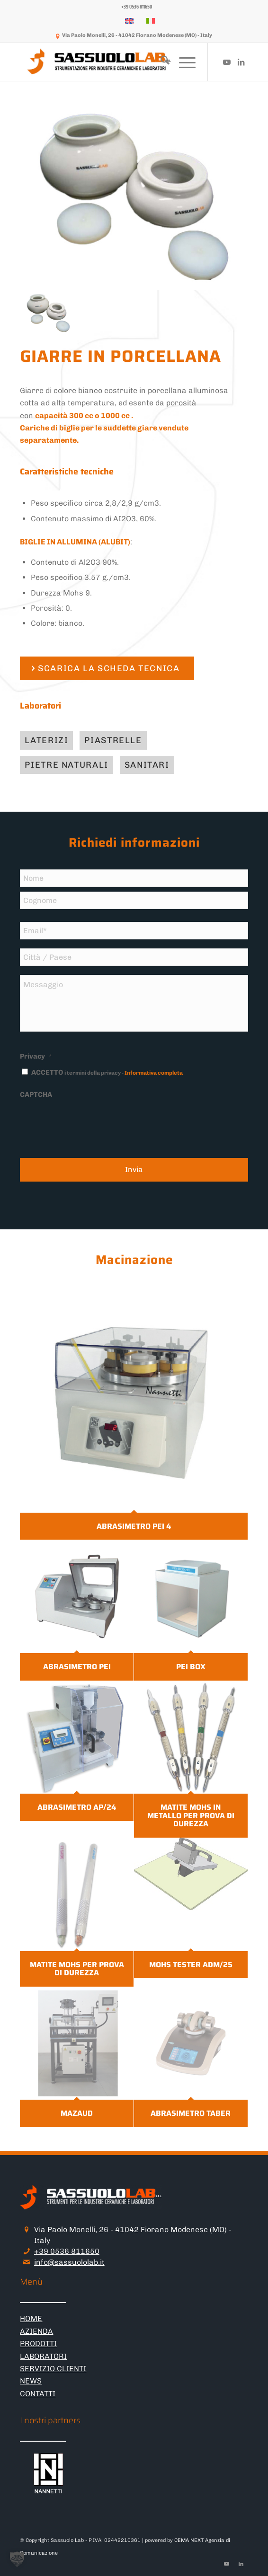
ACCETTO (107, 1072)
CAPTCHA (36, 1094)
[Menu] (183, 62)
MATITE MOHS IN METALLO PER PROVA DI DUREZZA (190, 1815)
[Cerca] (160, 62)
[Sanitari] (147, 765)
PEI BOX (190, 1667)
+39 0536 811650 (66, 2251)
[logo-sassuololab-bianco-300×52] (111, 62)
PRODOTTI (38, 2343)
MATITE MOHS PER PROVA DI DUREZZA (77, 1968)
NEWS (31, 2380)
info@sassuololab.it (69, 2262)
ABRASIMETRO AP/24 (76, 1807)
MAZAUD (77, 2113)
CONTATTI (37, 2393)
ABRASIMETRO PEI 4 (134, 1526)
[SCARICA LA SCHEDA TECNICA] (107, 669)
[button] (17, 2559)
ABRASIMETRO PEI (77, 1667)
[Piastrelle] (113, 740)
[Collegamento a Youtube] (227, 62)
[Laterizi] (46, 740)
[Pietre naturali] (66, 765)
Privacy (36, 1056)
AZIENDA (36, 2331)
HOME (31, 2318)
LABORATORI (43, 2356)
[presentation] (92, 1122)
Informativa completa (154, 1072)
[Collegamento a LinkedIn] (241, 62)
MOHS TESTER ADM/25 (190, 1964)
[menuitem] (136, 7)
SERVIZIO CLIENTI (53, 2368)
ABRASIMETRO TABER (191, 2113)
